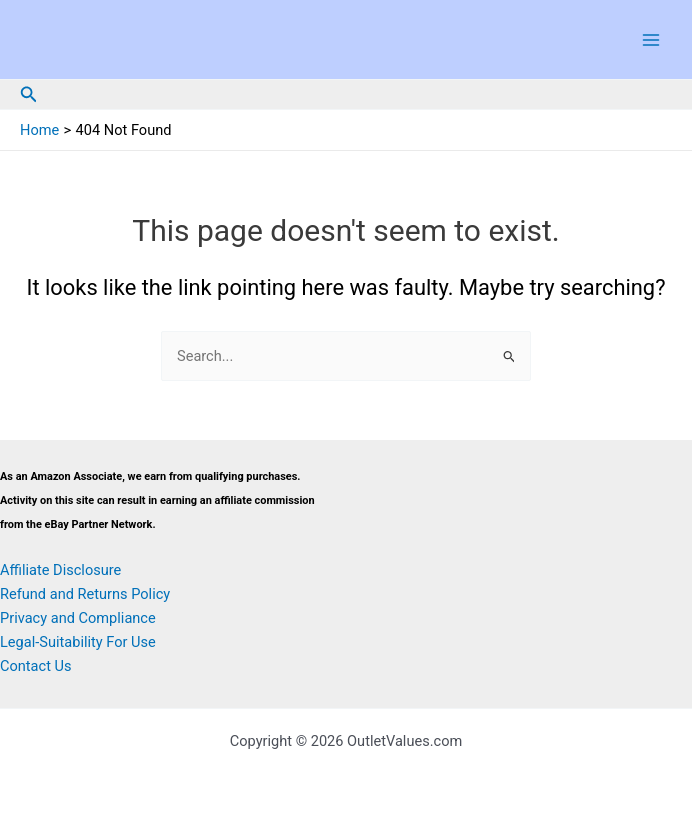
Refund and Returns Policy (85, 594)
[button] (29, 94)
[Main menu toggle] (651, 40)
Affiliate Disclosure (60, 570)
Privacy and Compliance (78, 618)
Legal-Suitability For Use (78, 642)
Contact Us (36, 666)
